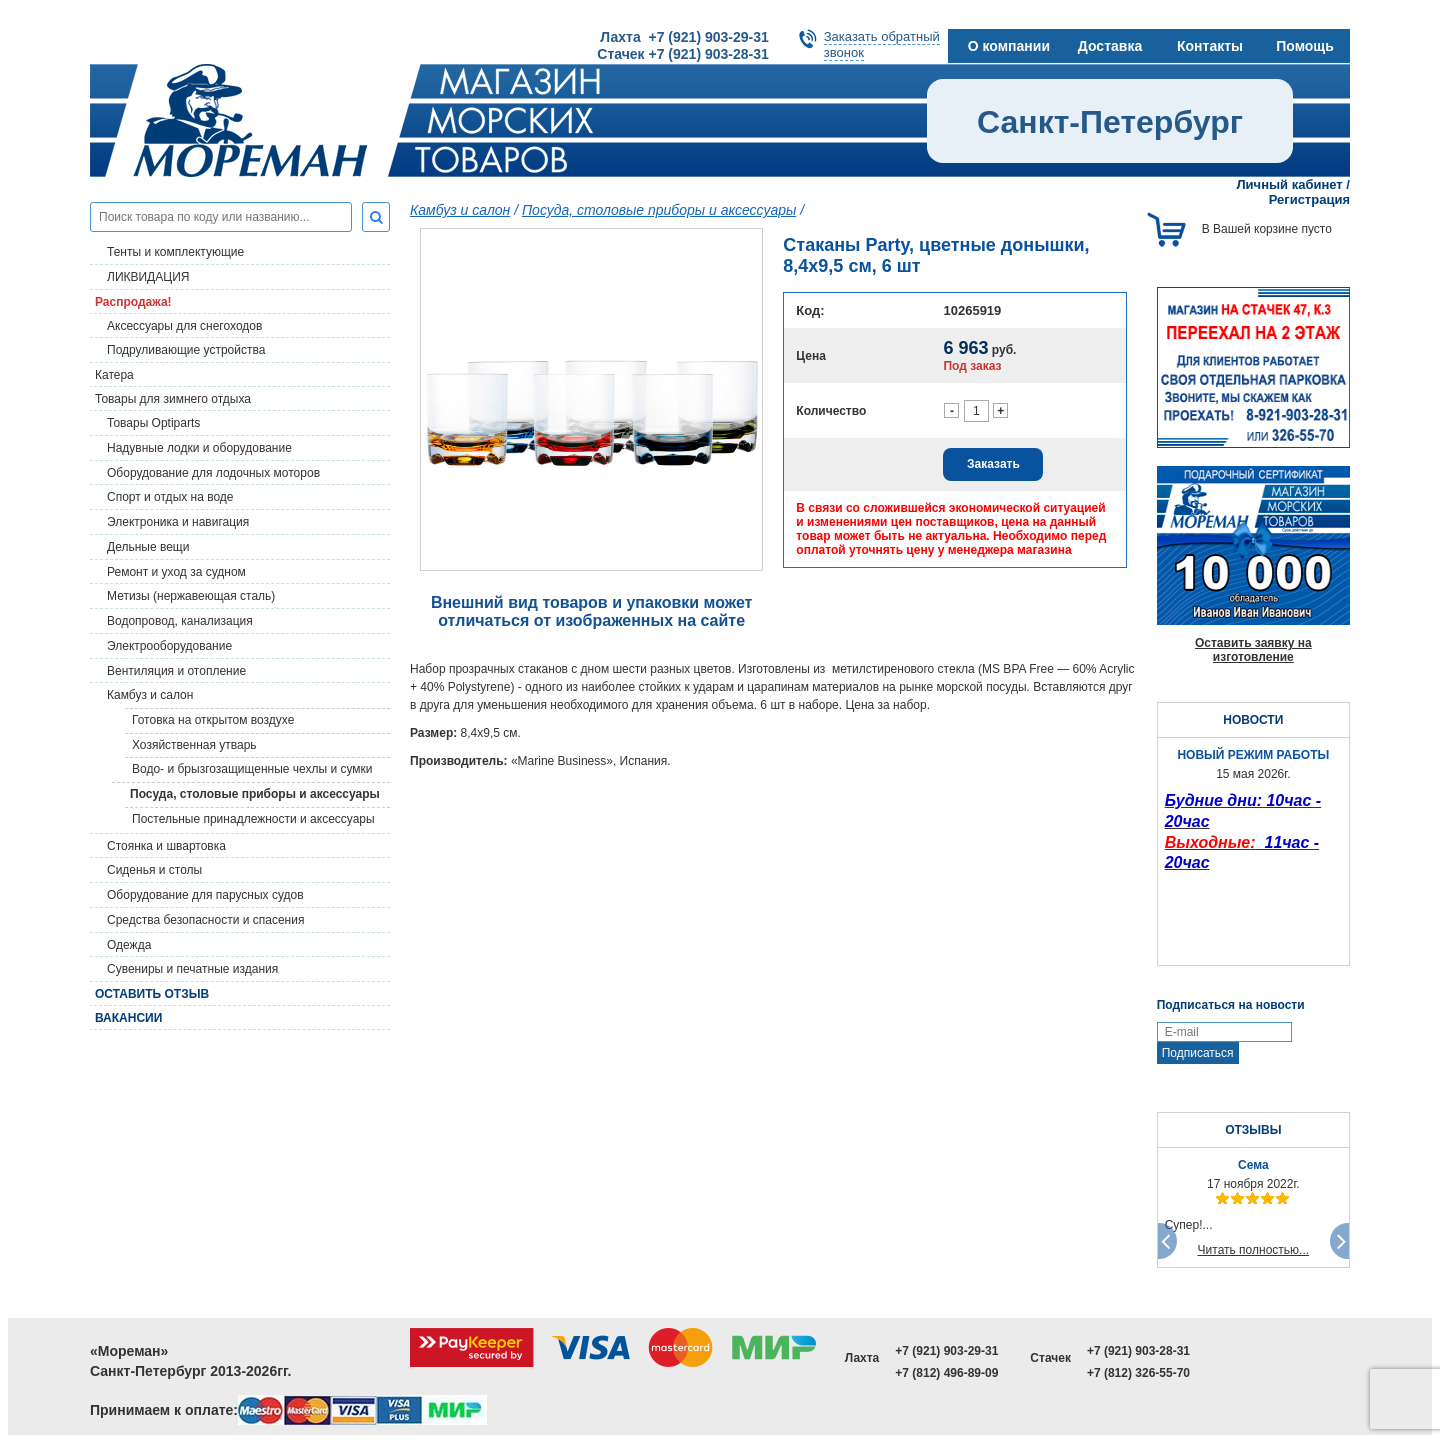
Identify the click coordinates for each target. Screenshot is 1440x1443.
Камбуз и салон (460, 210)
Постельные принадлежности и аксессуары (253, 819)
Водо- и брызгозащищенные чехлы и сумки (252, 769)
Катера (114, 375)
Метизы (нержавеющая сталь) (191, 596)
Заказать (993, 464)
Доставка (1110, 46)
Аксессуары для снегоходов (184, 326)
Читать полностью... (1254, 1250)
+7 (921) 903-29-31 (946, 1351)
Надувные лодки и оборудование (199, 448)
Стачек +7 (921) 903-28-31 (682, 54)
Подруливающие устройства (186, 350)
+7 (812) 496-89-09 (946, 1373)
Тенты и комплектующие (175, 252)
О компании (1009, 46)
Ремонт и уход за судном (176, 572)
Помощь (1305, 46)
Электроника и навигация (178, 522)
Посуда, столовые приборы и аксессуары (255, 794)
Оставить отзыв (152, 994)
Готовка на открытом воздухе (213, 720)
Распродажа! (133, 302)
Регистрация (1309, 199)
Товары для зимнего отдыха (173, 399)
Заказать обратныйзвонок (882, 44)
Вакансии (128, 1018)
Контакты (1210, 46)
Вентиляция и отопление (176, 671)
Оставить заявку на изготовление (1253, 650)
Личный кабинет (1289, 184)
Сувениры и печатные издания (192, 969)
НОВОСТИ (1253, 720)
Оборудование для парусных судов (205, 895)
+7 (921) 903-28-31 (1138, 1351)
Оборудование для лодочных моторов (213, 473)
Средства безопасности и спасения (205, 920)
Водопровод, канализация (180, 621)
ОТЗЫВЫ (1253, 1130)
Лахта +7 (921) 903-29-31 (684, 37)
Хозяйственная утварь (194, 745)
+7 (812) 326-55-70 (1138, 1373)
